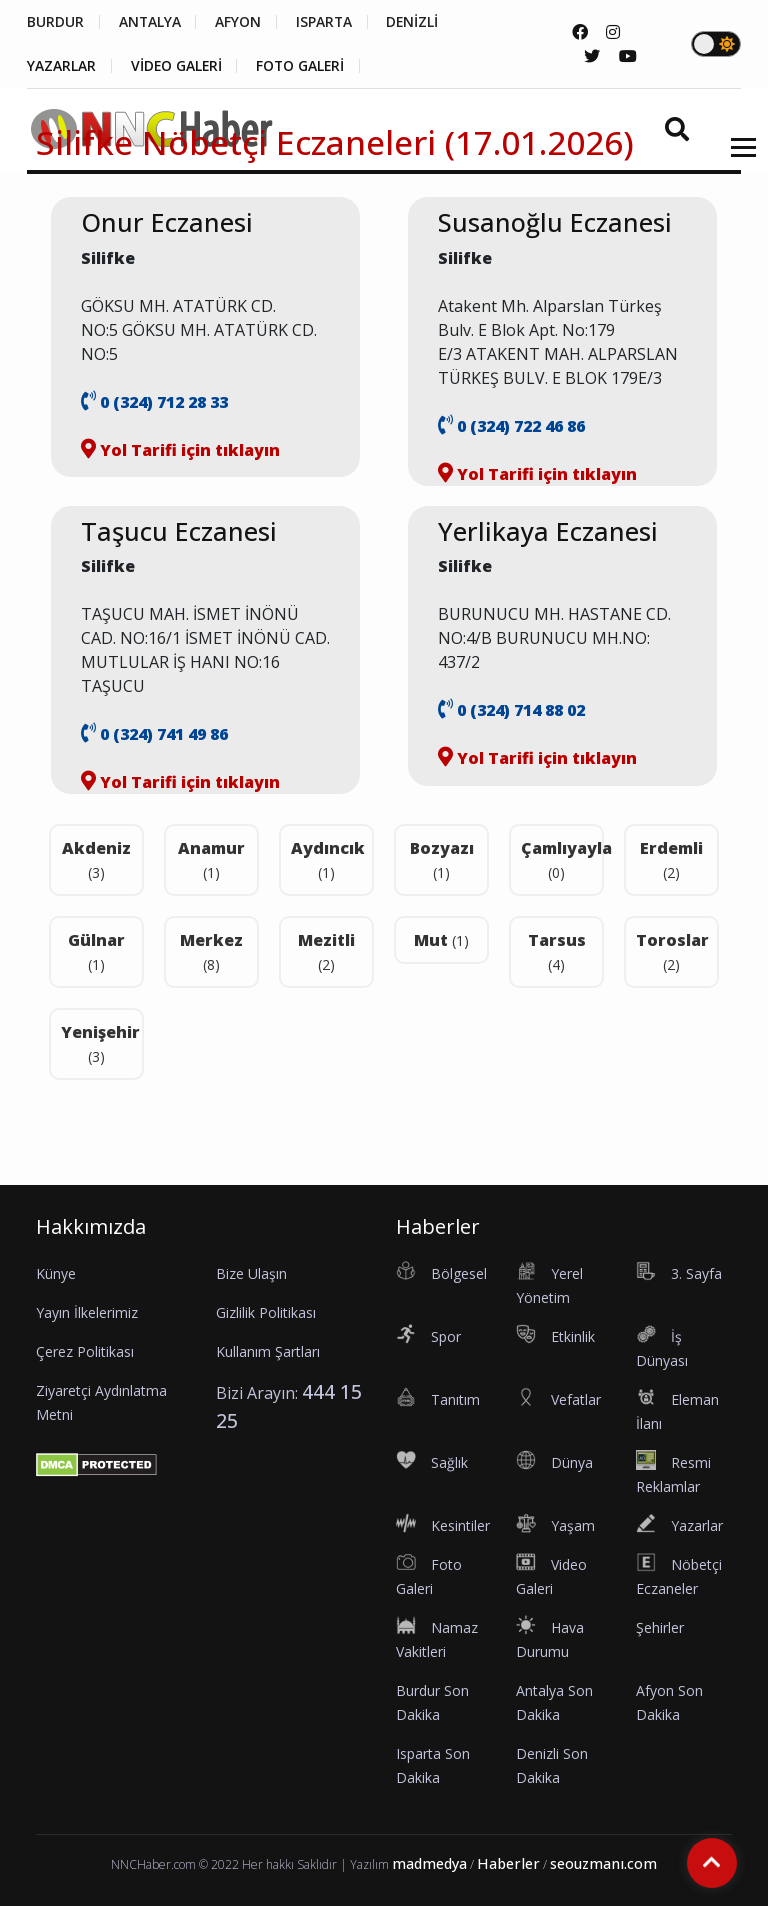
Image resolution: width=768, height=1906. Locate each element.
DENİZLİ (416, 22)
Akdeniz (96, 859)
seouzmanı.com (603, 1863)
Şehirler (660, 1627)
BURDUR (55, 22)
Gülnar (96, 951)
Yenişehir (100, 1043)
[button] (736, 159)
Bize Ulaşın (251, 1273)
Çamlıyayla (562, 859)
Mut (441, 940)
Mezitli (326, 951)
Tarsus (557, 951)
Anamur (211, 859)
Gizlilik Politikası (266, 1312)
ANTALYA (150, 22)
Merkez (211, 951)
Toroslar (672, 951)
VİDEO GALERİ (177, 66)
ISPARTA (326, 22)
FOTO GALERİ (304, 66)
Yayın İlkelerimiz (87, 1312)
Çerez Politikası (85, 1351)
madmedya (429, 1863)
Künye (56, 1273)
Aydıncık (328, 859)
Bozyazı (442, 859)
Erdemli (671, 859)
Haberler (508, 1863)
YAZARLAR (61, 66)
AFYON (240, 22)
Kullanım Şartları (268, 1351)
